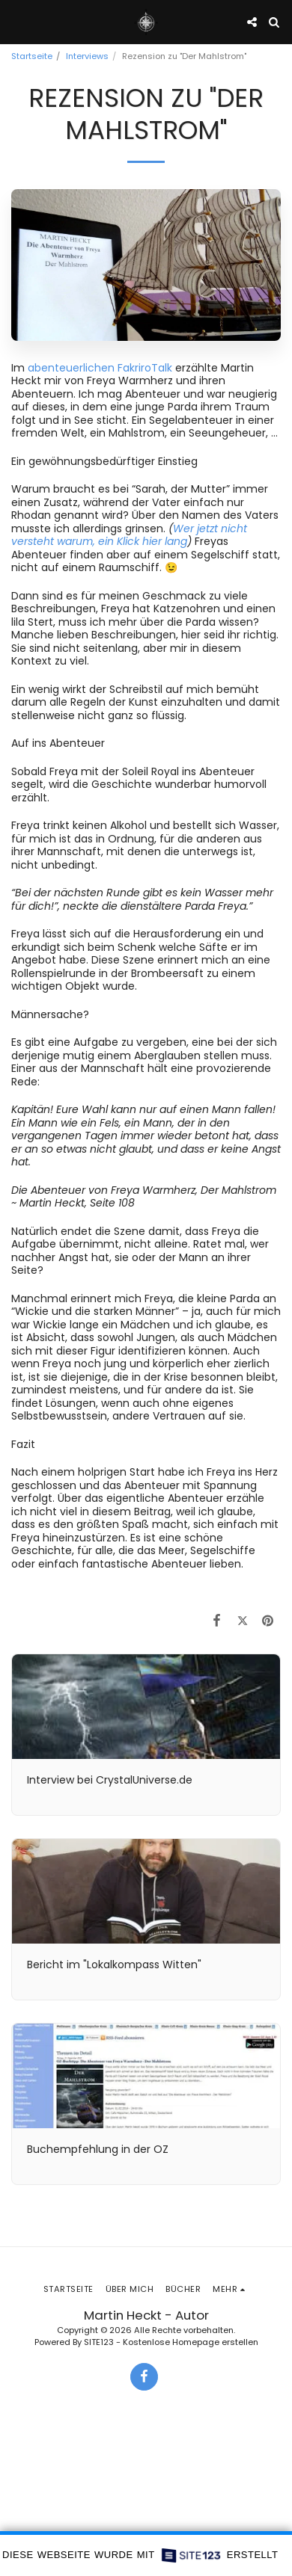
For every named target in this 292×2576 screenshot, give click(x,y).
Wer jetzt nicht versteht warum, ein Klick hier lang (129, 535)
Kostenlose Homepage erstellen (190, 2342)
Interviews (87, 56)
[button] (16, 21)
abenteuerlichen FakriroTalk (101, 367)
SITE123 (99, 2342)
